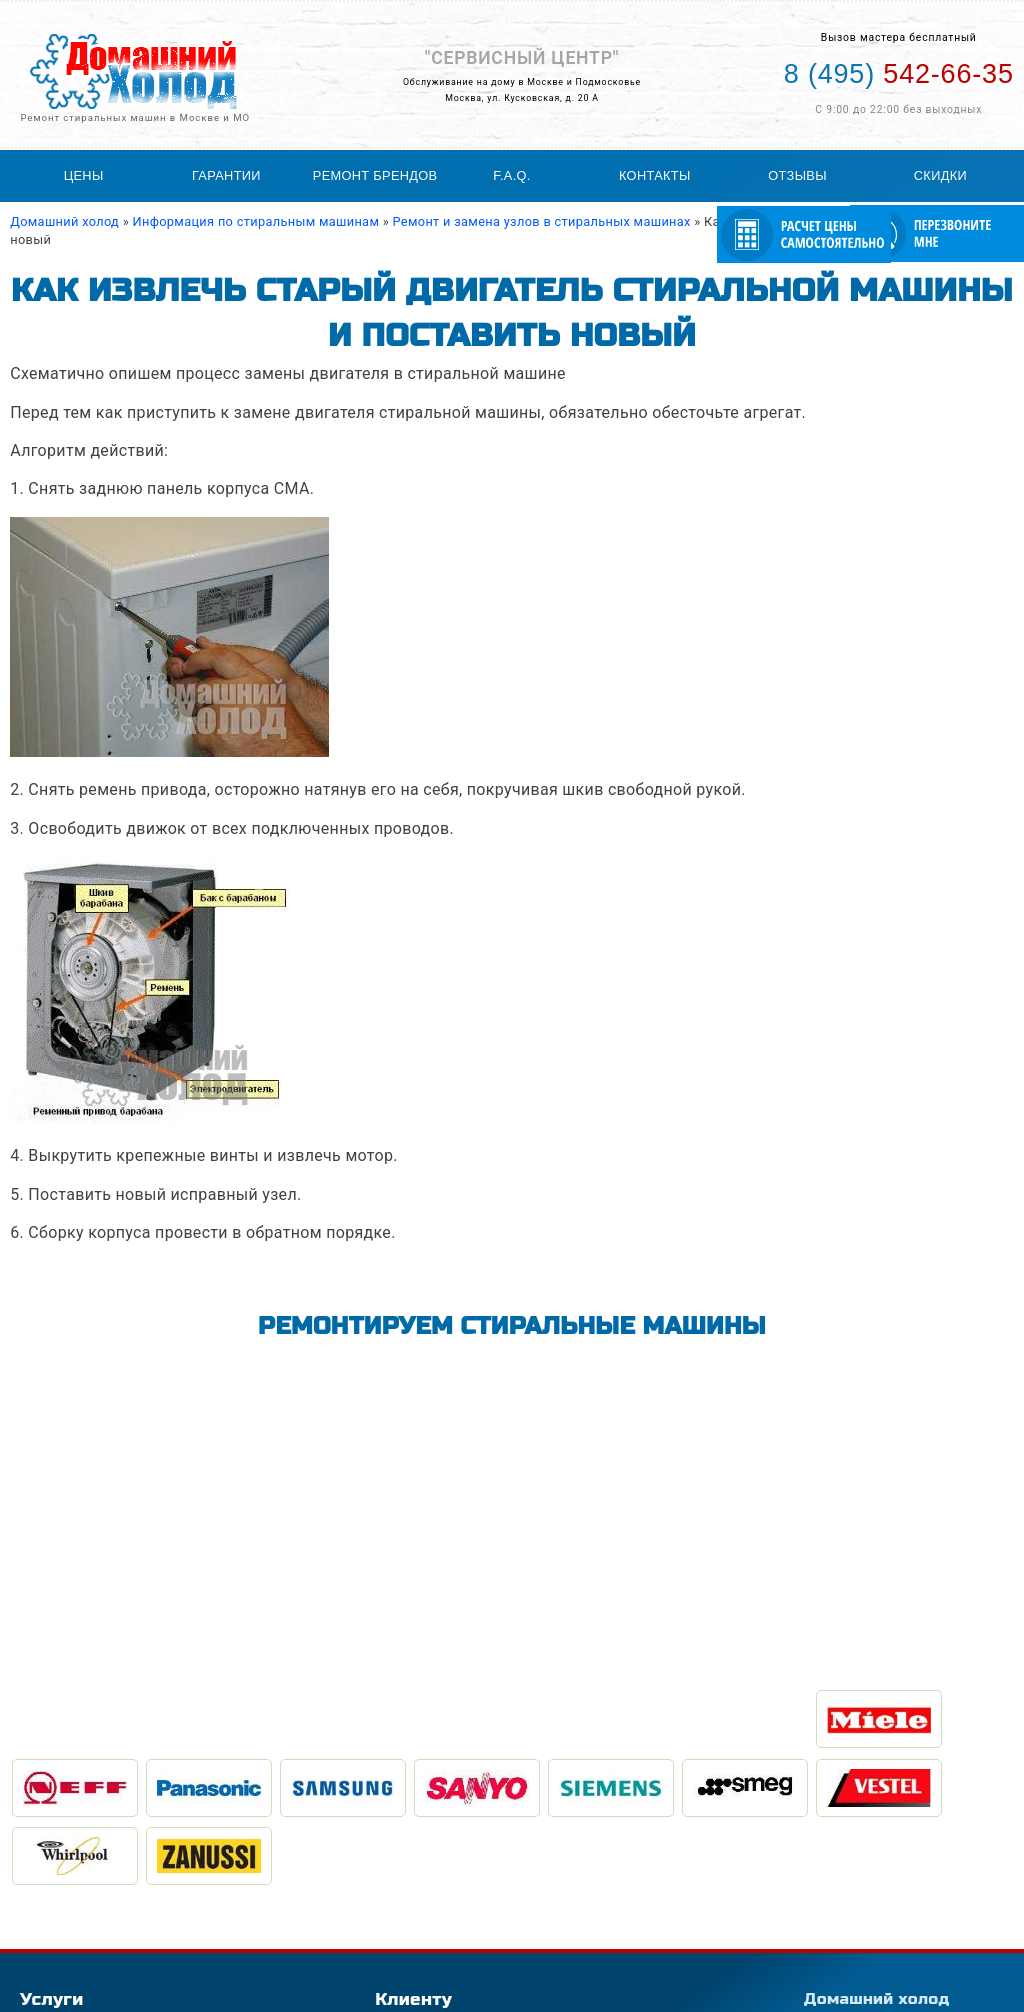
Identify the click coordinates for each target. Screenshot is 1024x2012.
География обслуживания (453, 1869)
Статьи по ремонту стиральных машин (494, 1886)
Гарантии (226, 175)
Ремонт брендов (375, 175)
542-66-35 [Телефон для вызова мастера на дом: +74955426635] (899, 74)
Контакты (655, 175)
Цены (84, 175)
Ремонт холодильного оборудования (133, 1886)
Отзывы (797, 175)
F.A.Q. (511, 175)
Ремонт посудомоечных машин (116, 1921)
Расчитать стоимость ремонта (468, 1921)
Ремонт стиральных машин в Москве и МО (135, 117)
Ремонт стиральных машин (104, 1869)
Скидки (940, 175)
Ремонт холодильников (92, 1904)
